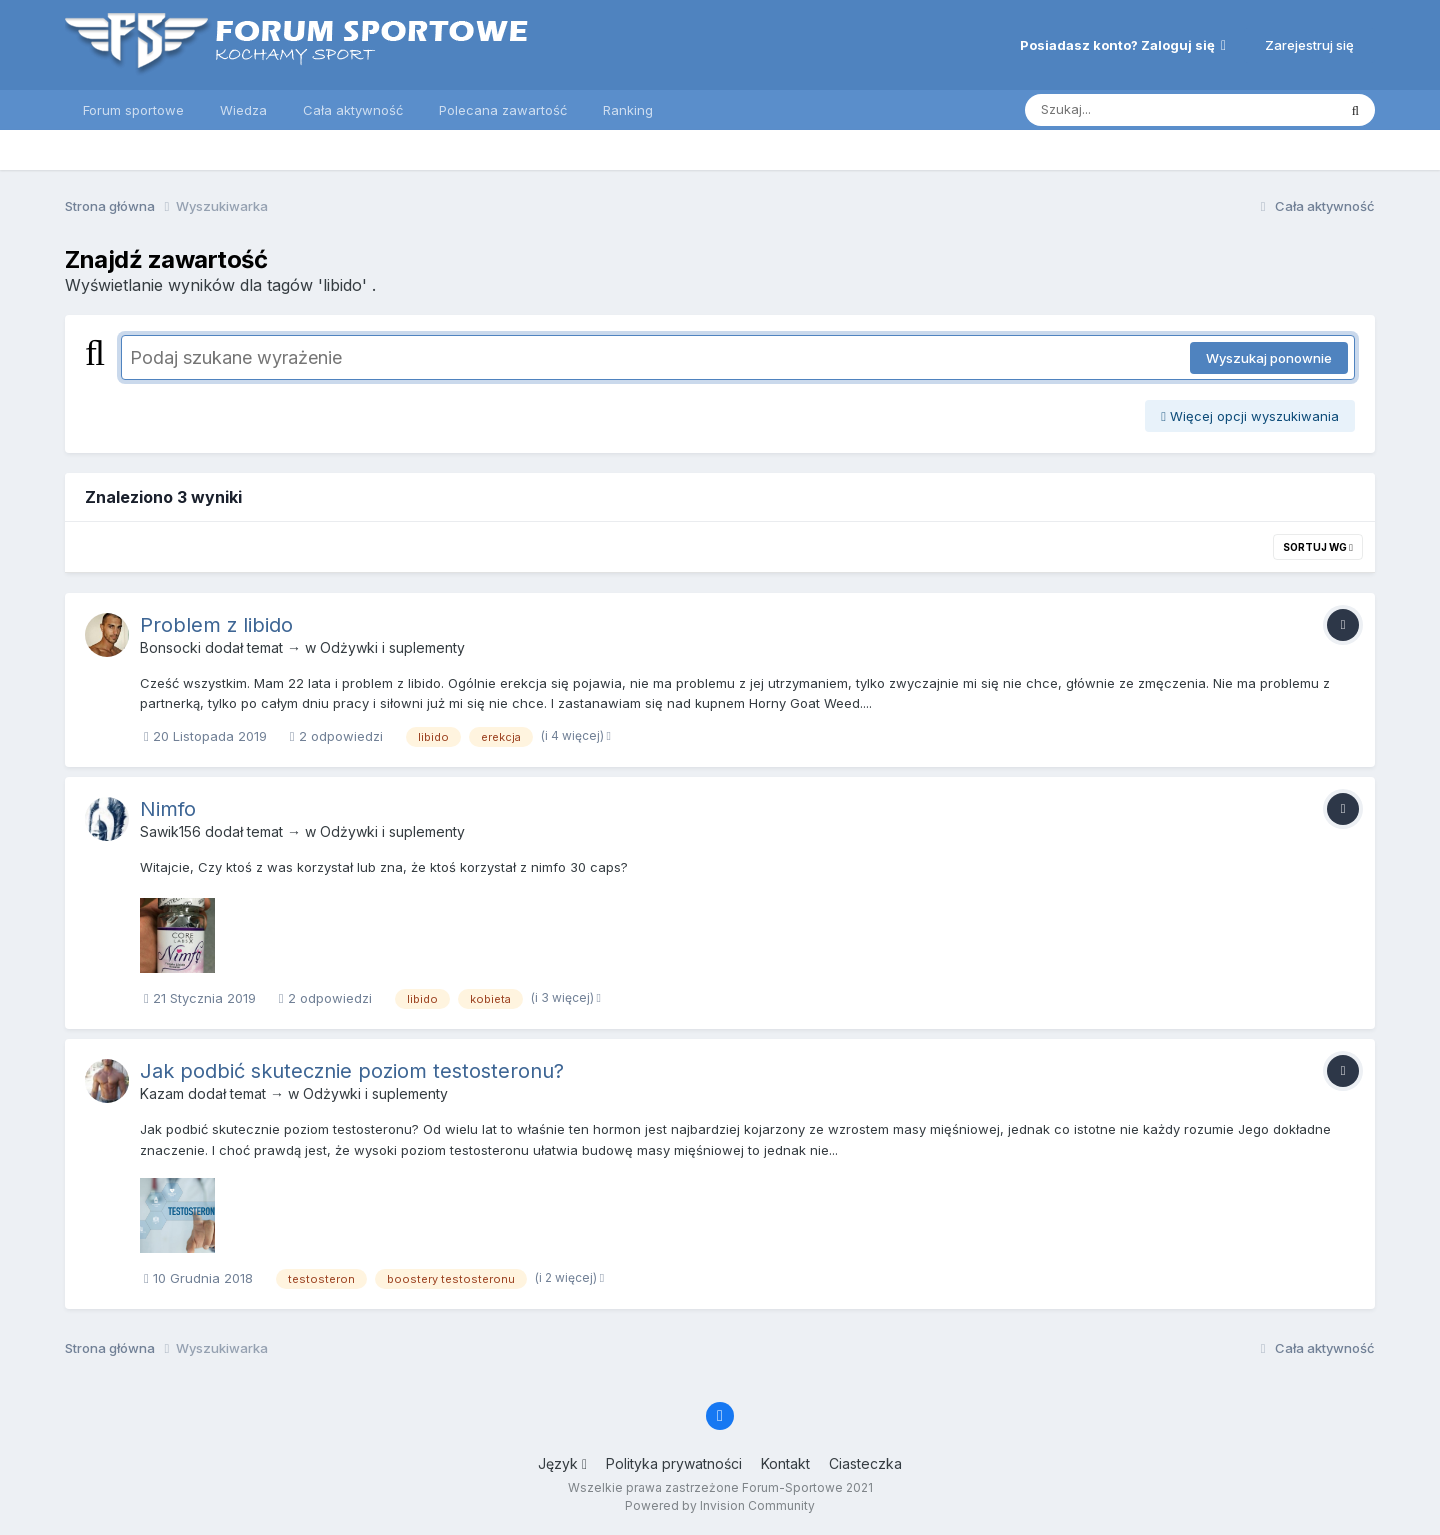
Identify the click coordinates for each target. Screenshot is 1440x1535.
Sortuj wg (1318, 547)
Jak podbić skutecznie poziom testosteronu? (352, 1071)
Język (562, 1463)
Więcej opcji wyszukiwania (1250, 416)
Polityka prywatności (674, 1463)
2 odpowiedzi (336, 736)
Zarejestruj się (1309, 45)
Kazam (162, 1093)
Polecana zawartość (503, 110)
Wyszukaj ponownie (1269, 358)
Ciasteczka (865, 1463)
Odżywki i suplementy (392, 647)
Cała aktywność (353, 110)
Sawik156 (170, 831)
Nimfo (168, 809)
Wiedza (243, 110)
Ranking (628, 110)
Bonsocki (170, 647)
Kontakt (785, 1463)
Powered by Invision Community (720, 1505)
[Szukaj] (1131, 110)
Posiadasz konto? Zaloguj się (1123, 45)
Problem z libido (216, 625)
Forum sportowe (133, 110)
